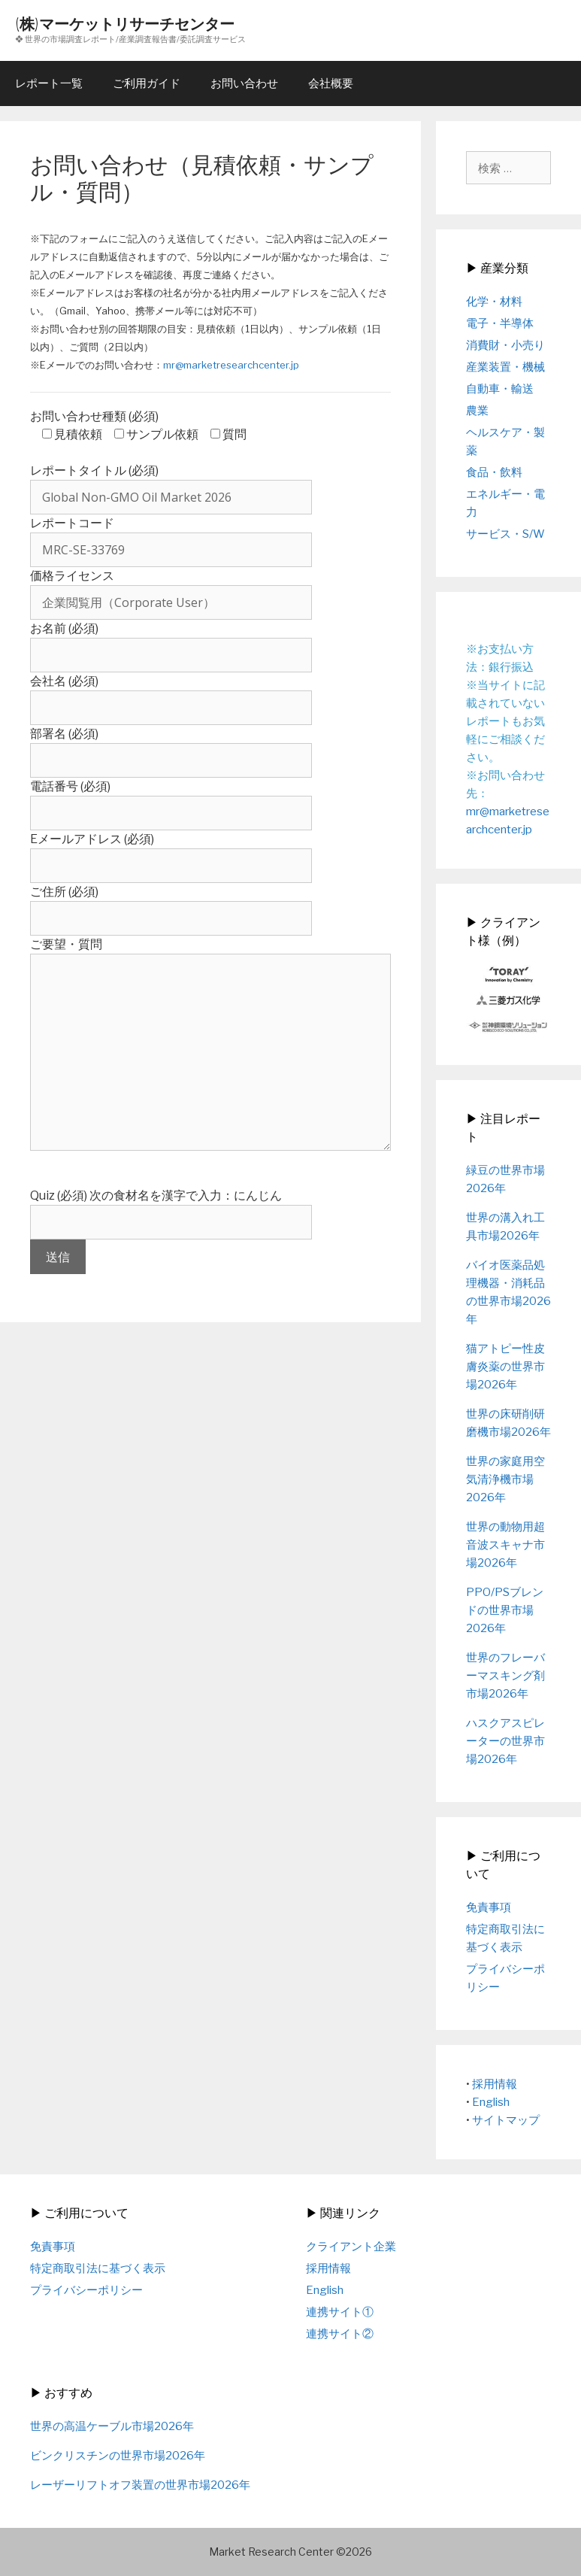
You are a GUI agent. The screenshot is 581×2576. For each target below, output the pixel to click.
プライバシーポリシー (86, 2290)
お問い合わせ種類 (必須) (94, 416)
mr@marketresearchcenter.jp (231, 365)
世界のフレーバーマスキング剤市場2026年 (505, 1676)
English (491, 2102)
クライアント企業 (351, 2246)
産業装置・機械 (505, 367)
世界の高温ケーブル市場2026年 (112, 2426)
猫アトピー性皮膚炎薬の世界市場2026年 (505, 1366)
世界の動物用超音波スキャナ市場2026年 (505, 1545)
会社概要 (330, 83)
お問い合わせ (244, 83)
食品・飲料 (494, 472)
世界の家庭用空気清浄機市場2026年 (505, 1479)
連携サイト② (340, 2334)
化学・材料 (494, 301)
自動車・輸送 (500, 389)
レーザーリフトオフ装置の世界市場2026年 (140, 2485)
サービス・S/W (505, 534)
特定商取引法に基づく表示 (97, 2268)
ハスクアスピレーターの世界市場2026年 (505, 1741)
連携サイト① (340, 2312)
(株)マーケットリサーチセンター (125, 23)
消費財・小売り (505, 345)
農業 (477, 410)
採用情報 (494, 2084)
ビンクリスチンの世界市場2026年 (117, 2455)
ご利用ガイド (146, 83)
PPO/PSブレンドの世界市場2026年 (504, 1610)
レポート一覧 (49, 83)
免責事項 (488, 1907)
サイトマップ (506, 2120)
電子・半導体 (500, 323)
